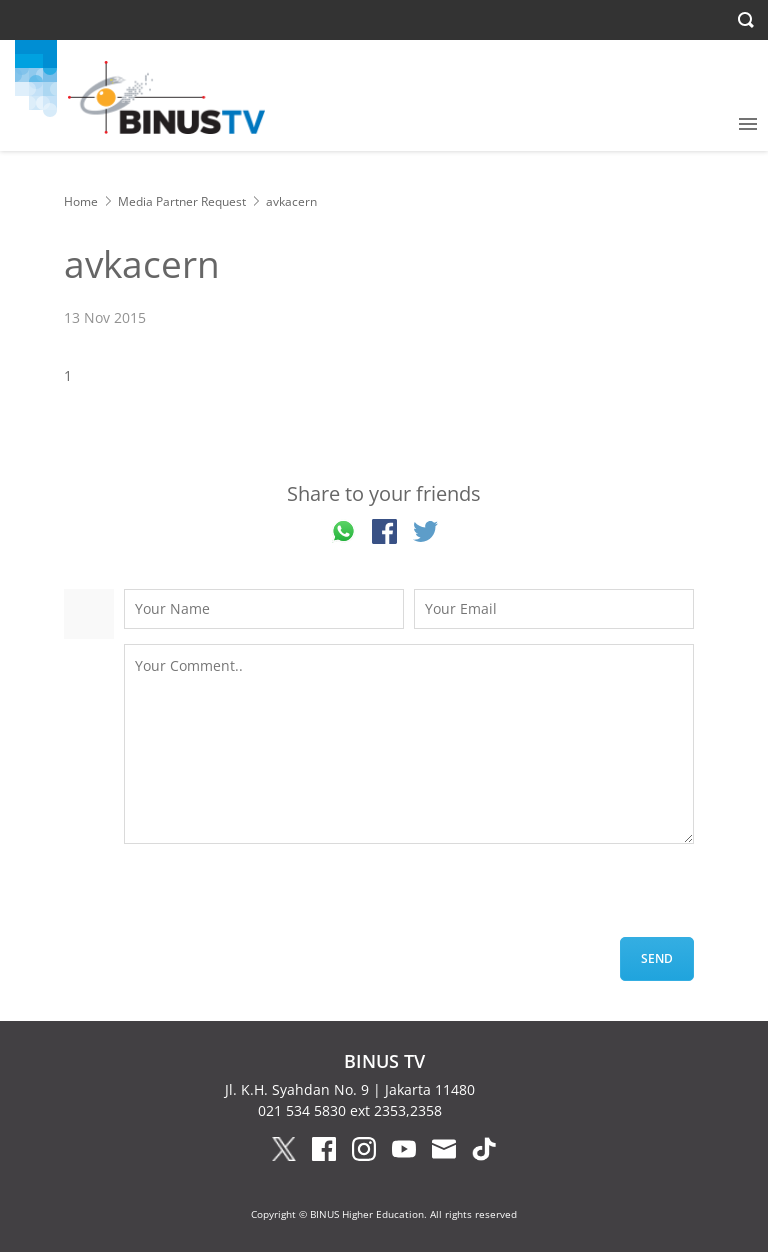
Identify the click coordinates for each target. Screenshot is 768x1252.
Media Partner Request (182, 201)
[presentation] (276, 898)
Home (81, 201)
